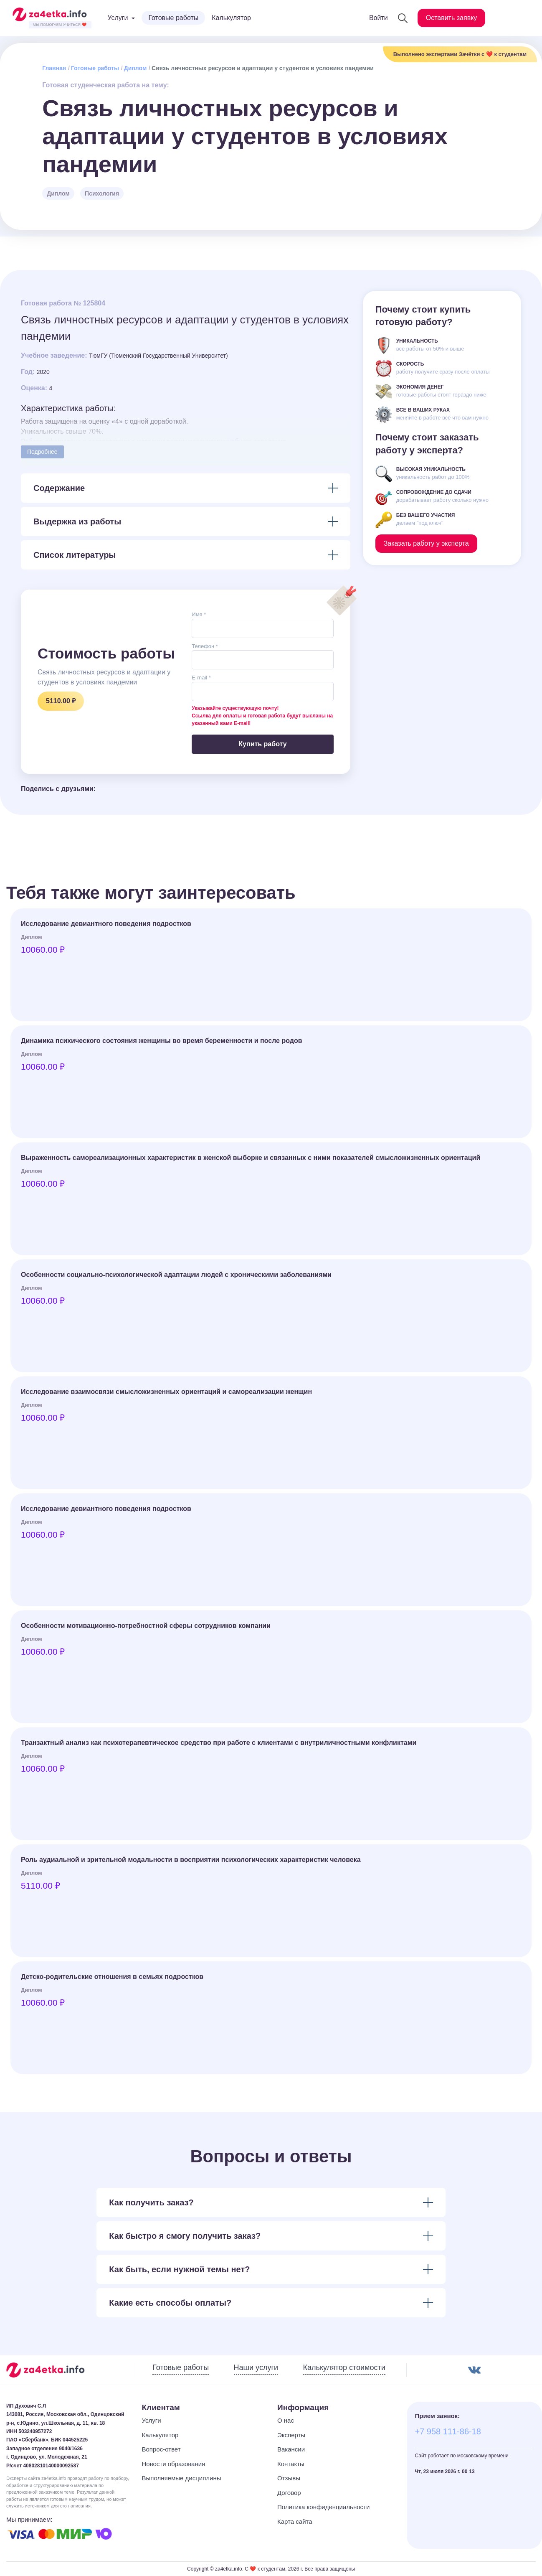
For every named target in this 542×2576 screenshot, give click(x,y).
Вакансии (291, 2449)
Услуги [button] (117, 17)
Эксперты (291, 2435)
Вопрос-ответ (161, 2449)
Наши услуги (256, 2367)
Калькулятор (231, 17)
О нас (285, 2420)
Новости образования (173, 2463)
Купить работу (262, 744)
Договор (289, 2492)
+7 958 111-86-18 (448, 2431)
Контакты (290, 2463)
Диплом (135, 68)
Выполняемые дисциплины (181, 2478)
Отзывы (288, 2478)
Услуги (151, 2420)
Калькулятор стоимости (344, 2367)
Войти (378, 17)
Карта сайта (294, 2521)
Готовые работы (173, 17)
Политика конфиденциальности (323, 2506)
